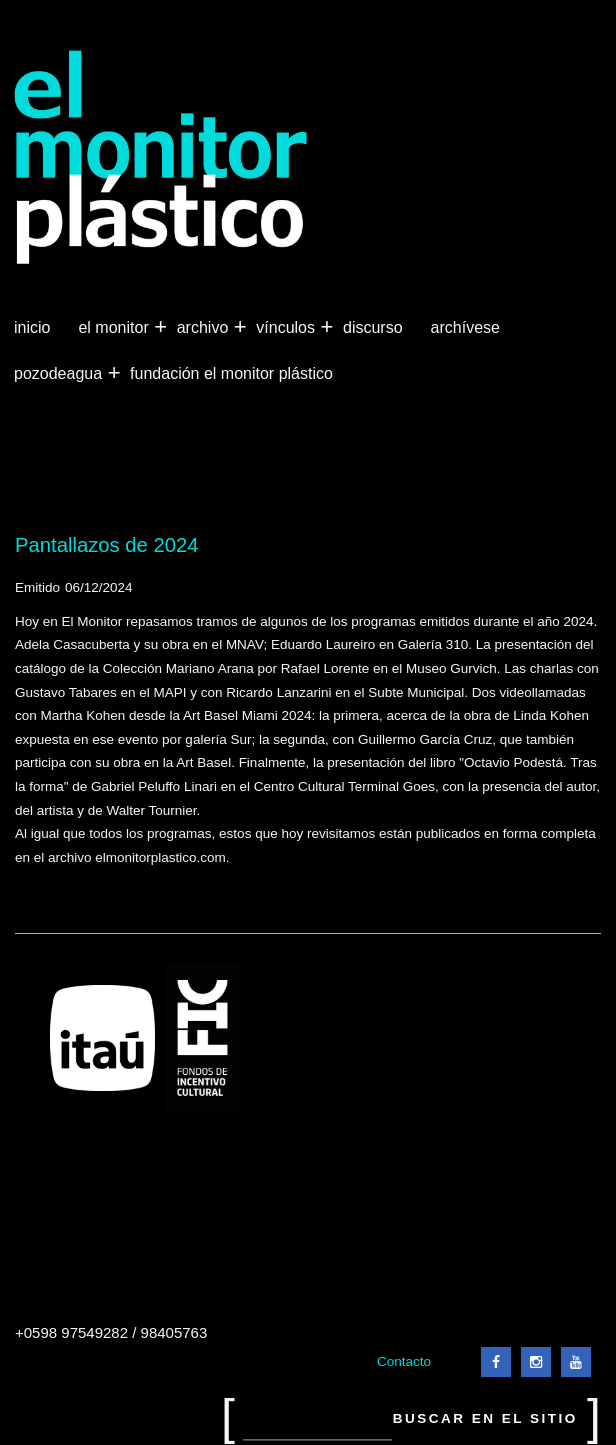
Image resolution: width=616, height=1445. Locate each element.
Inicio (32, 327)
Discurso (373, 327)
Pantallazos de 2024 (107, 545)
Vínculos (287, 328)
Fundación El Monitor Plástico (231, 373)
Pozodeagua (60, 374)
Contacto (404, 1361)
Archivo (205, 328)
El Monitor (115, 328)
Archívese (465, 327)
